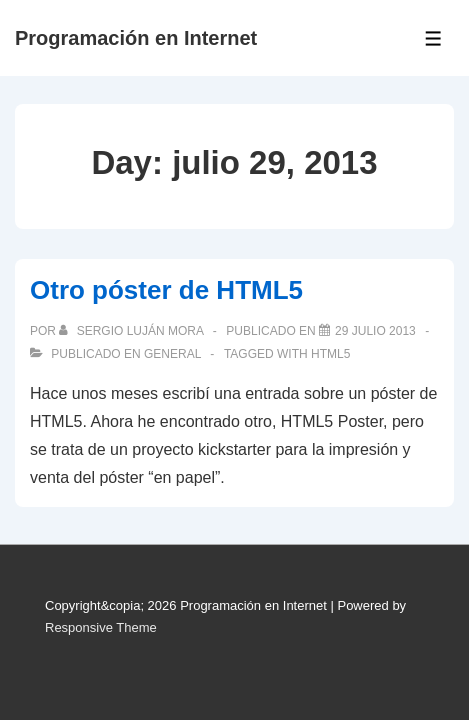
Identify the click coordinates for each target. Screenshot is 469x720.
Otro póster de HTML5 (166, 290)
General (172, 354)
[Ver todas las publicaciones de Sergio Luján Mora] (132, 331)
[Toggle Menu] (433, 38)
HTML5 (330, 354)
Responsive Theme (101, 627)
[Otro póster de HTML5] (375, 331)
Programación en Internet (136, 38)
